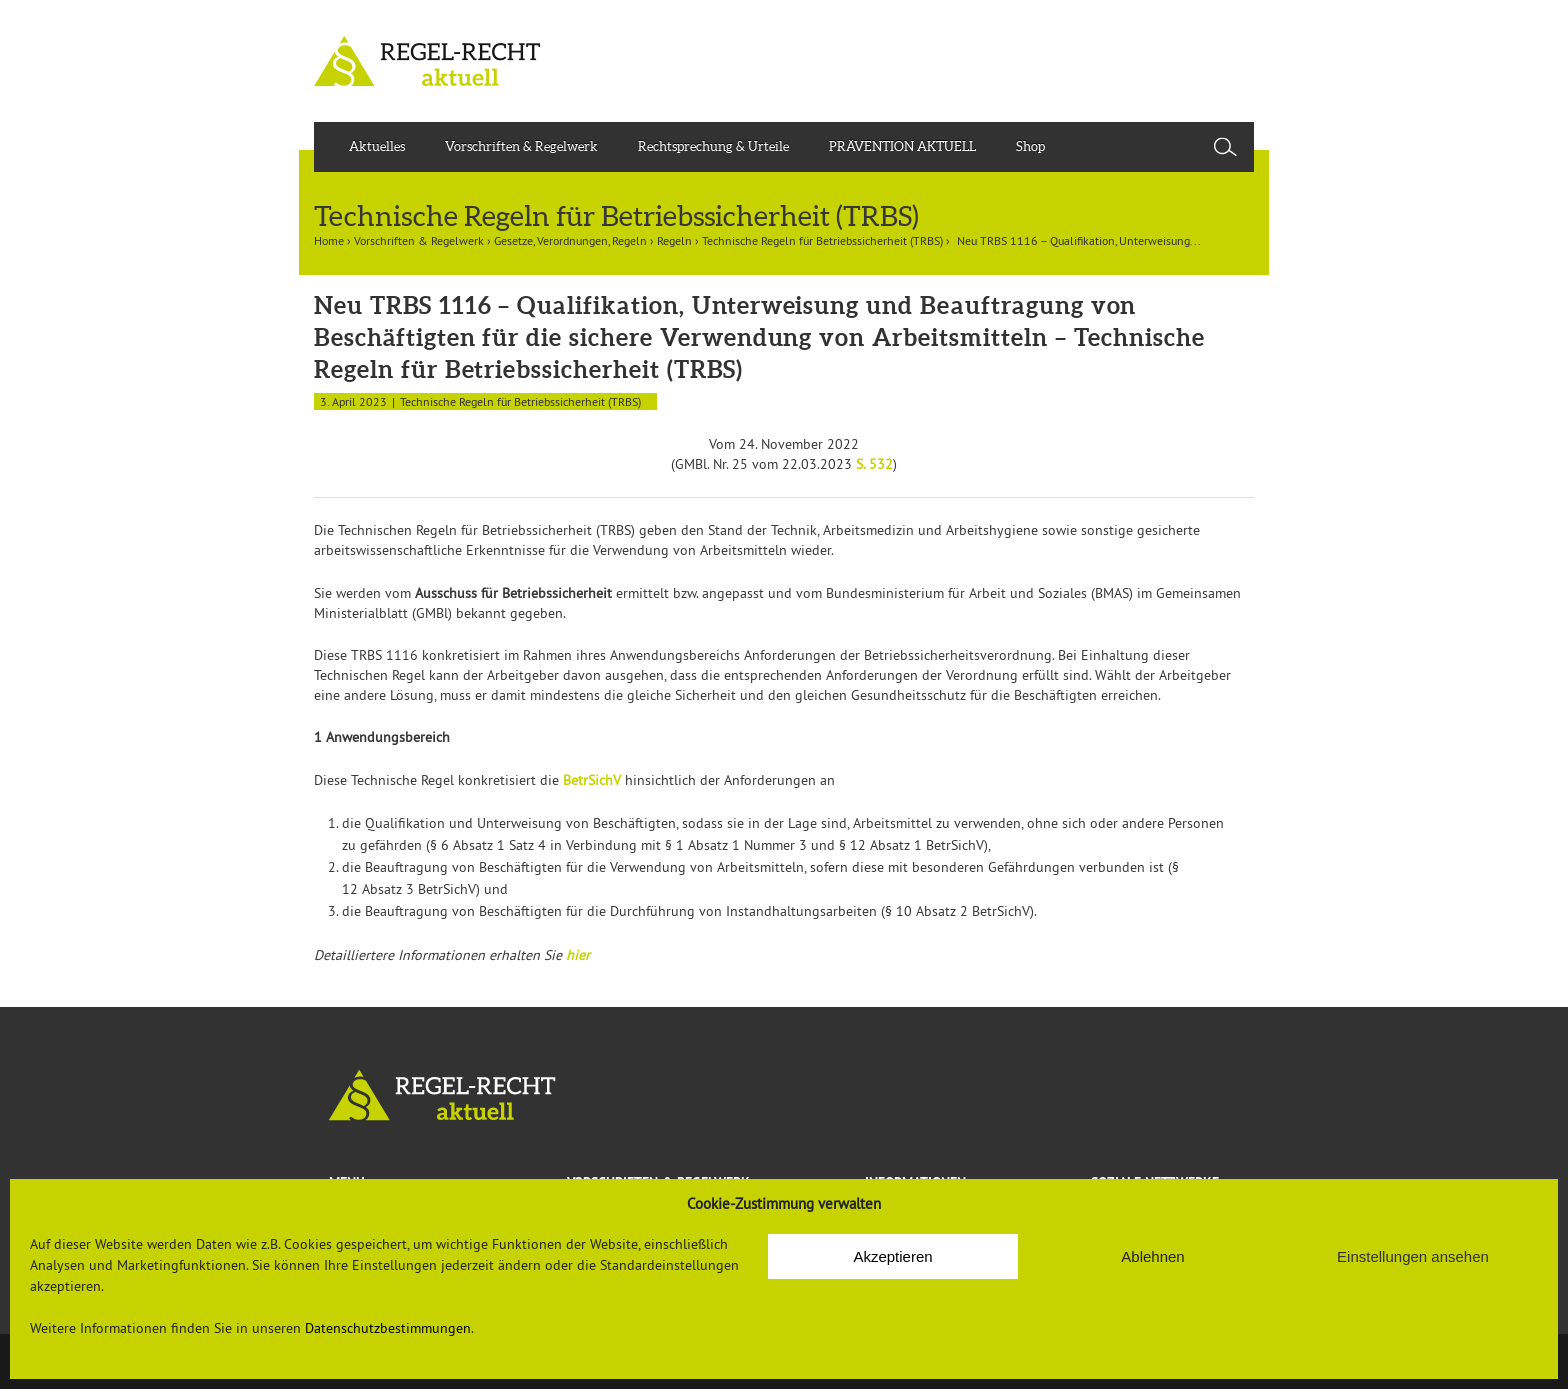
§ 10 (898, 911)
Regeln (674, 240)
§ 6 (439, 845)
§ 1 (674, 845)
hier (578, 955)
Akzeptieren (892, 1256)
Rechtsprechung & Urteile (713, 146)
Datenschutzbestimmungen (388, 1328)
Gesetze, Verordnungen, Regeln (570, 240)
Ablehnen (1152, 1256)
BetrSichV (592, 780)
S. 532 (874, 464)
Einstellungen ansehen (1413, 1256)
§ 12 (852, 845)
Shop (1030, 146)
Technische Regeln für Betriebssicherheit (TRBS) (822, 240)
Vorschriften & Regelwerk (521, 146)
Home (329, 240)
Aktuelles (377, 146)
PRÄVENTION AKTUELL (902, 146)
